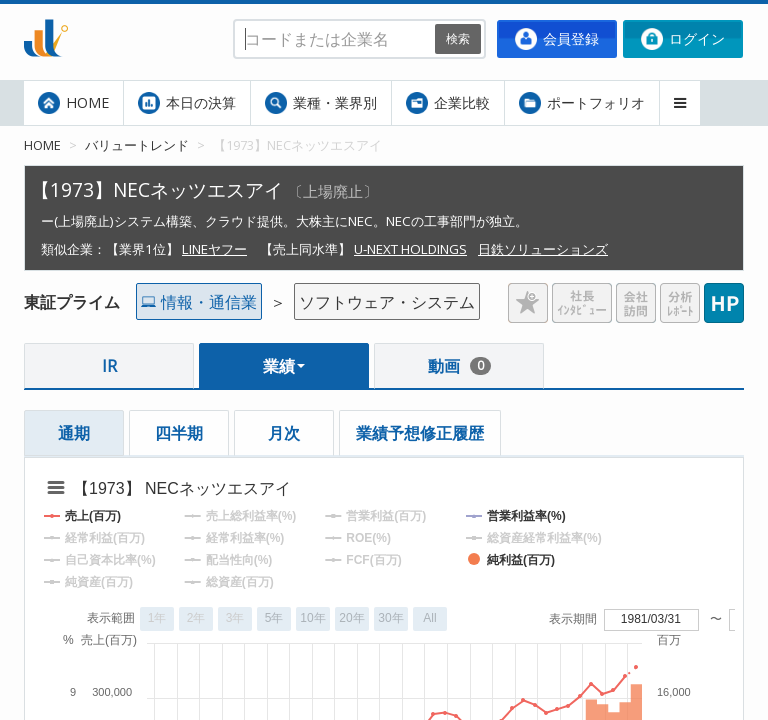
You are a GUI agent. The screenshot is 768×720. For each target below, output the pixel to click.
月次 (284, 433)
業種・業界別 (321, 103)
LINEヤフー (214, 249)
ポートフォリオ (582, 103)
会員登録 (557, 39)
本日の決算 (187, 103)
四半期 (179, 433)
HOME (73, 103)
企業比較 (448, 103)
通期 (74, 433)
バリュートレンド (137, 145)
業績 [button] (284, 366)
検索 (458, 38)
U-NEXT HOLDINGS (410, 249)
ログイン (683, 39)
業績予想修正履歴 (420, 433)
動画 (459, 366)
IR (109, 366)
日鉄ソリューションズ (543, 249)
